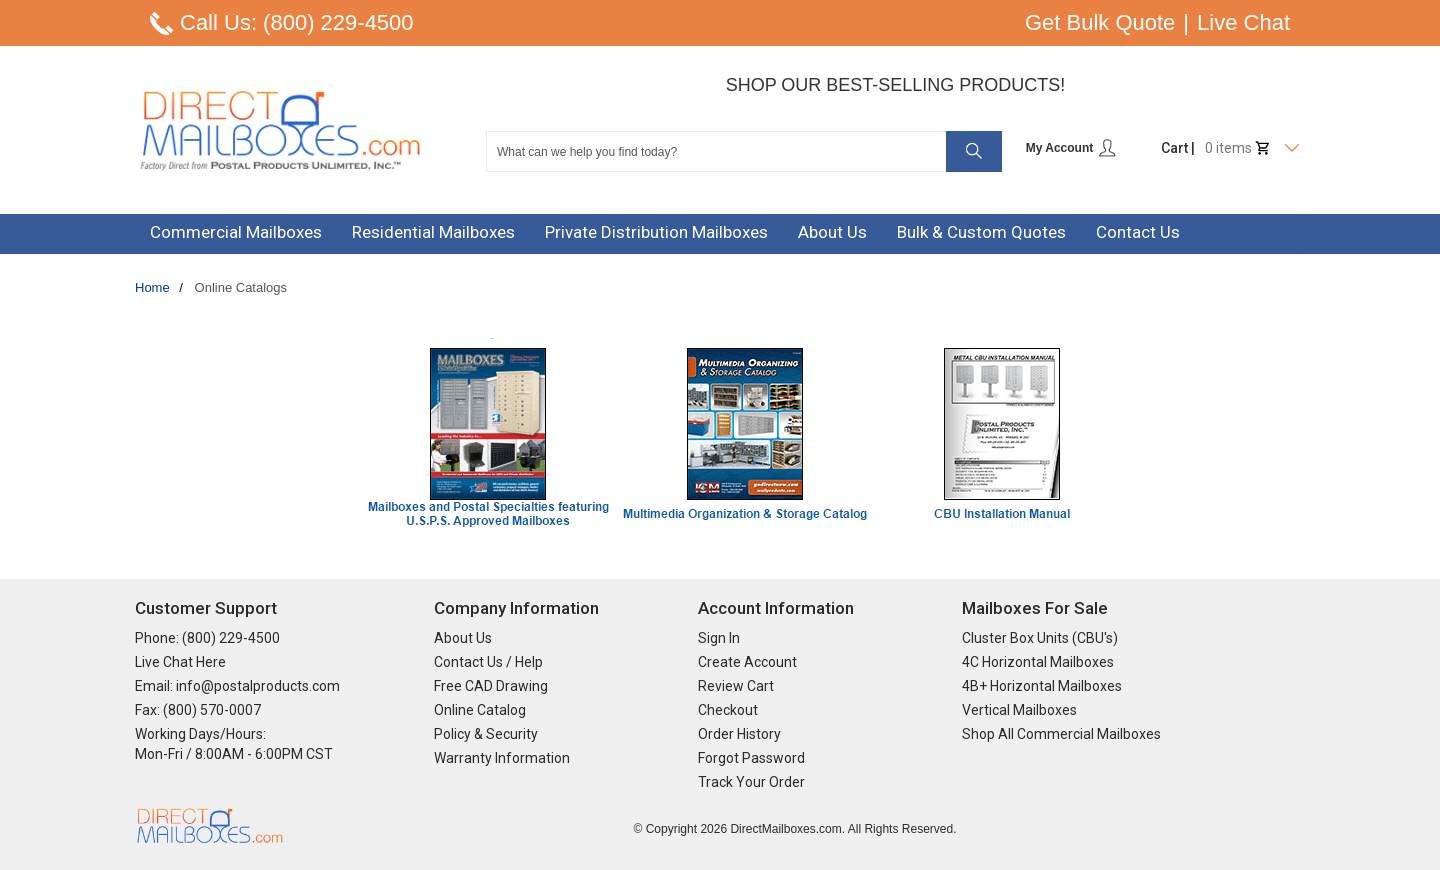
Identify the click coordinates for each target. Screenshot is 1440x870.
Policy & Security (486, 734)
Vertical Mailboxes (1019, 710)
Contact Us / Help (488, 662)
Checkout (728, 710)
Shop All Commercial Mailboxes (1061, 734)
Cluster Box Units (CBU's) (1040, 638)
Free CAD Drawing (491, 686)
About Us (463, 638)
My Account (1071, 148)
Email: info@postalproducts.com (237, 686)
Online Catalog (480, 710)
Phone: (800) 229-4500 (207, 638)
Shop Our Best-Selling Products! (896, 85)
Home (152, 287)
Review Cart (736, 686)
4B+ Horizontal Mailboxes (1042, 686)
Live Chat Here (180, 662)
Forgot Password (751, 758)
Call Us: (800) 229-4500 (297, 22)
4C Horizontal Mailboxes (1038, 662)
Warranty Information (502, 758)
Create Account (747, 662)
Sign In (719, 638)
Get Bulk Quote (1100, 22)
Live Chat (1243, 22)
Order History (739, 734)
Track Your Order (751, 782)
